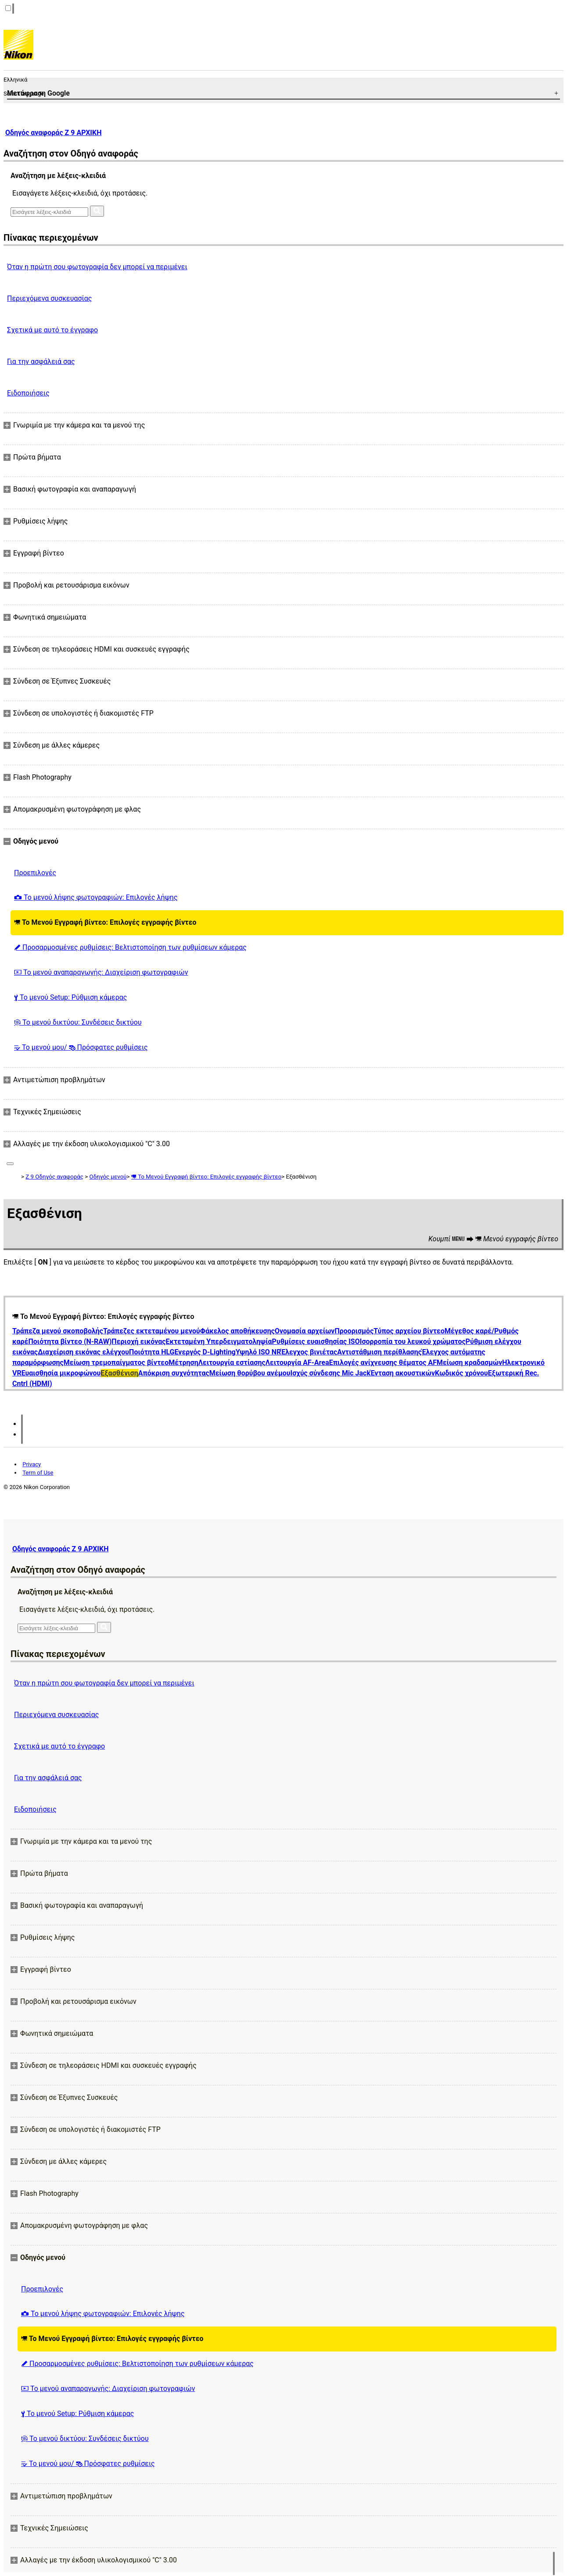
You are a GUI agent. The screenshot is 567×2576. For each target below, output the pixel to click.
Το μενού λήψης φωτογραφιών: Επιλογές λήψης (96, 897)
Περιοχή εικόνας (138, 1341)
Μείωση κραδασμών (469, 1362)
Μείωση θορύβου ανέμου (250, 1373)
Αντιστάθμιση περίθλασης (379, 1352)
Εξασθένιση (119, 1373)
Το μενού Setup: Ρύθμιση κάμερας (70, 997)
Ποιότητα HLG (151, 1352)
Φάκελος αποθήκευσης (237, 1331)
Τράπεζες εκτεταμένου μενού (151, 1331)
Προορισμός (353, 1331)
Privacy (31, 1464)
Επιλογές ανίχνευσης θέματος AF (383, 1362)
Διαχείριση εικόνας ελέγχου (83, 1352)
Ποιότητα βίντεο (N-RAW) (69, 1341)
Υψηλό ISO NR (258, 1352)
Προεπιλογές (35, 873)
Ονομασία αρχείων (304, 1331)
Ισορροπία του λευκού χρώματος (413, 1341)
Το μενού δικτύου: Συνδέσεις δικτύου (78, 1022)
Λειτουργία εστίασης (232, 1362)
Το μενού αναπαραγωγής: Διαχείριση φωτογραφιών (101, 972)
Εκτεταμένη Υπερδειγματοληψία (218, 1341)
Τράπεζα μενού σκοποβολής (57, 1331)
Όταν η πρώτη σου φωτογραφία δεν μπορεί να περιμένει (97, 267)
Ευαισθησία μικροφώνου (61, 1373)
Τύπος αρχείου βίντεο (409, 1331)
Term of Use (37, 1472)
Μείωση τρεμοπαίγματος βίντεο (116, 1362)
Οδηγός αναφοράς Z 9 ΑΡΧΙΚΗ (53, 132)
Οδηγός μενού (108, 1176)
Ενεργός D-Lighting (205, 1352)
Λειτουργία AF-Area (297, 1362)
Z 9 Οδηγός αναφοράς (54, 1176)
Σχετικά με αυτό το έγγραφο (52, 330)
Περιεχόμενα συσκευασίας (49, 298)
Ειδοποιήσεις (28, 393)
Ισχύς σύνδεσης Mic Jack (331, 1373)
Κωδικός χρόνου (461, 1373)
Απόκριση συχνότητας (173, 1373)
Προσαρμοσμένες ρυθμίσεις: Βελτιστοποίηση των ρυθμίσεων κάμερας (130, 947)
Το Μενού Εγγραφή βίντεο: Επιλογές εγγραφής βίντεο (105, 922)
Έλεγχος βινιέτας (309, 1352)
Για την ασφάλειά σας (41, 361)
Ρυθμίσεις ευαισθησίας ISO (316, 1341)
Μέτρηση (183, 1362)
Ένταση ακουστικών (402, 1373)
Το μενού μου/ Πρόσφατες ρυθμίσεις (81, 1047)
